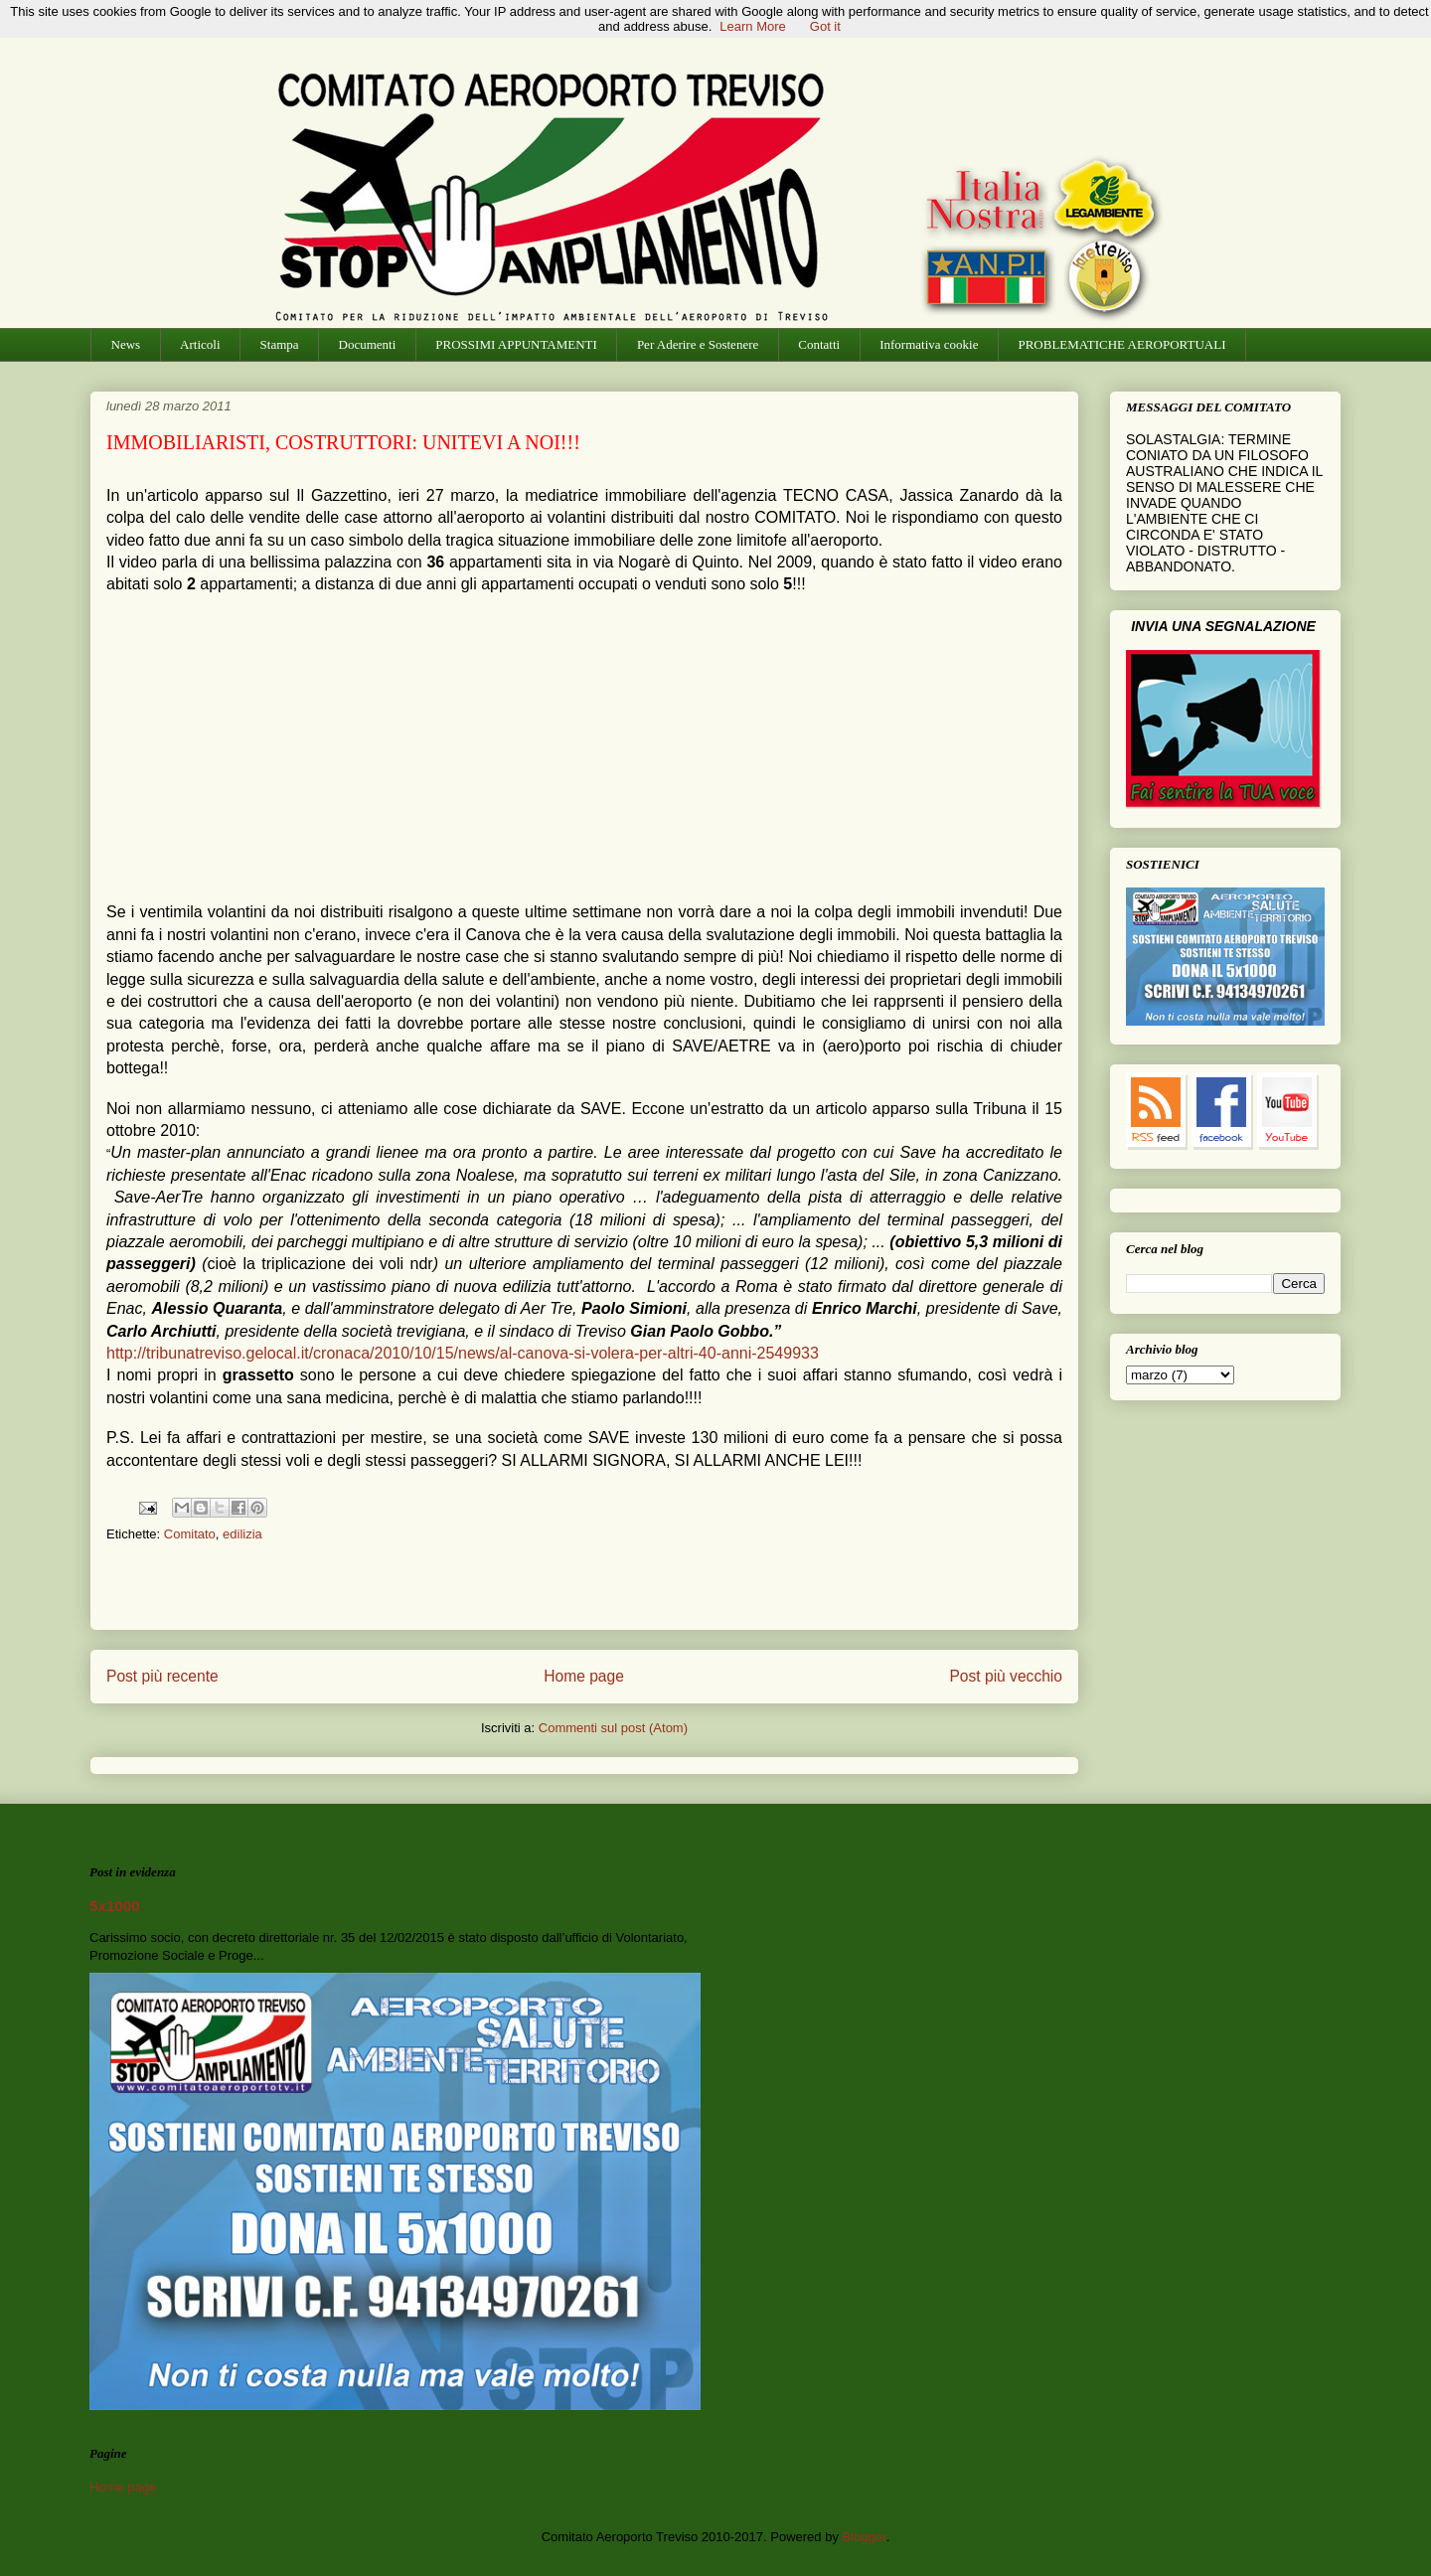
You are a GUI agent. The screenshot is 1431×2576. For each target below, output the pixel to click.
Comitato (190, 1534)
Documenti (368, 344)
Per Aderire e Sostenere (697, 344)
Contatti (819, 344)
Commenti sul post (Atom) (613, 1727)
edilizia (242, 1534)
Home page (584, 1676)
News (126, 344)
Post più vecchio (1005, 1676)
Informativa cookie (928, 344)
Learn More (752, 26)
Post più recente (162, 1676)
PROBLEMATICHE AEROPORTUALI (1121, 344)
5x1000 (114, 1905)
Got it (825, 26)
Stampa (279, 344)
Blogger (864, 2536)
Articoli (200, 344)
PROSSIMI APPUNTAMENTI (516, 344)
